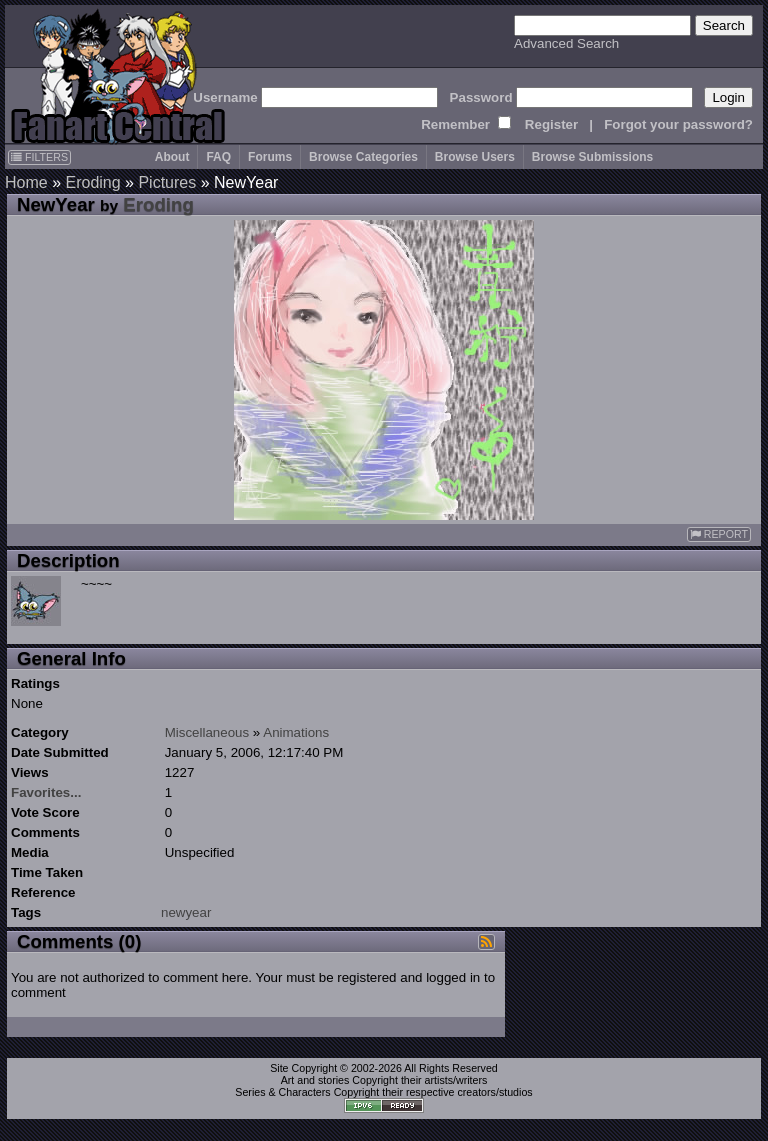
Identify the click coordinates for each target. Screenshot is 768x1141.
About (172, 157)
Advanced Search (566, 43)
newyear (186, 912)
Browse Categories (363, 157)
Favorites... (46, 792)
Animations (296, 732)
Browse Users (475, 157)
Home (26, 182)
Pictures (167, 182)
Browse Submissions (592, 157)
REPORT (719, 534)
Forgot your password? (678, 124)
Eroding (92, 182)
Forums (270, 157)
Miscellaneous (207, 732)
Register (551, 124)
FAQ (218, 157)
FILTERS (39, 157)
